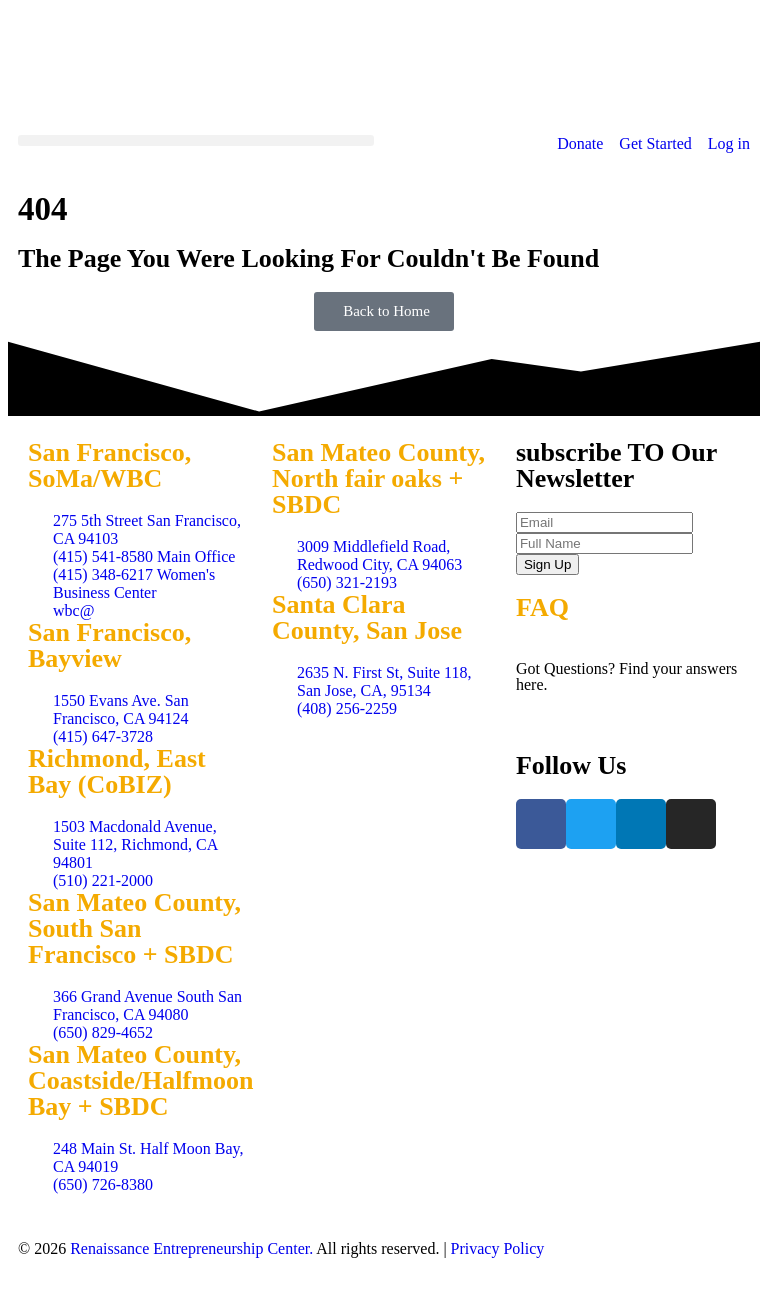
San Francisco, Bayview (109, 645)
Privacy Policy (498, 1248)
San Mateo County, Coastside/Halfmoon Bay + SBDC (140, 1080)
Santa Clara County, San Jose (367, 617)
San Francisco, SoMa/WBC (109, 465)
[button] (196, 140)
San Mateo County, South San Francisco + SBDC (134, 928)
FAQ (542, 607)
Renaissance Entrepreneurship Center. (191, 1248)
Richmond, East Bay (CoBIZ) (117, 771)
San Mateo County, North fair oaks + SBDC (378, 478)
